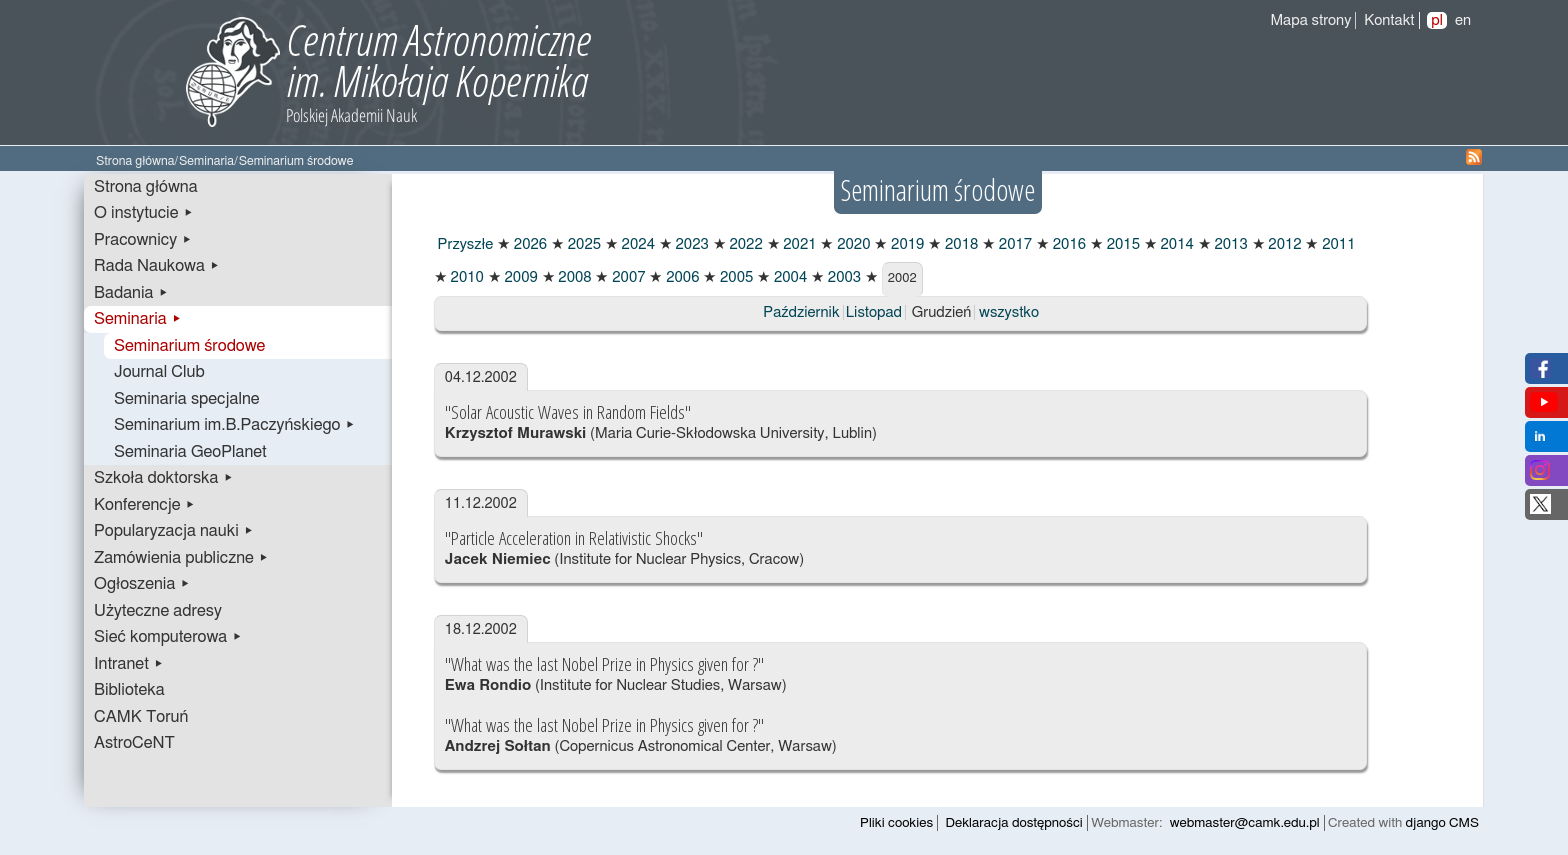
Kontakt (1389, 20)
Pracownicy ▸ (143, 240)
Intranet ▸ (129, 664)
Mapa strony (1310, 20)
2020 (851, 244)
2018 (959, 244)
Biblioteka (129, 690)
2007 (626, 277)
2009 (519, 277)
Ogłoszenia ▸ (142, 584)
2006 (680, 277)
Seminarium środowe (189, 346)
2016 (1067, 244)
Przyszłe (464, 244)
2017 (1013, 244)
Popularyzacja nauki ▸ (174, 531)
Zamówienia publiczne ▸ (181, 558)
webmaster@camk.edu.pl (1245, 823)
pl (1437, 20)
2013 (1229, 244)
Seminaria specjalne (187, 399)
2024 (636, 244)
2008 (573, 277)
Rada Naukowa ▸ (157, 266)
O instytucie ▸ (144, 213)
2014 (1175, 244)
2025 (582, 244)
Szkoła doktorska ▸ (164, 478)
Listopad (874, 312)
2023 (690, 244)
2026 (528, 244)
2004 (788, 277)
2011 (1336, 244)
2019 (905, 244)
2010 (465, 277)
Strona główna (135, 161)
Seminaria (206, 161)
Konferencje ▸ (145, 505)
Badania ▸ (131, 293)
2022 (744, 244)
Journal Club (159, 372)
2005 (734, 277)
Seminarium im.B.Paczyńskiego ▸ (235, 425)
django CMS (1442, 823)
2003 (842, 277)
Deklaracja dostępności (1014, 823)
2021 (798, 244)
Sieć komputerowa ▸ (168, 637)
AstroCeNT (134, 743)
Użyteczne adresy (158, 611)
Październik (801, 312)
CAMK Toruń (141, 717)
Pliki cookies (896, 823)
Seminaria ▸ (138, 319)
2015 (1121, 244)
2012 (1283, 244)
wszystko (1009, 312)
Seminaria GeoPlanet (190, 452)
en (1463, 20)
